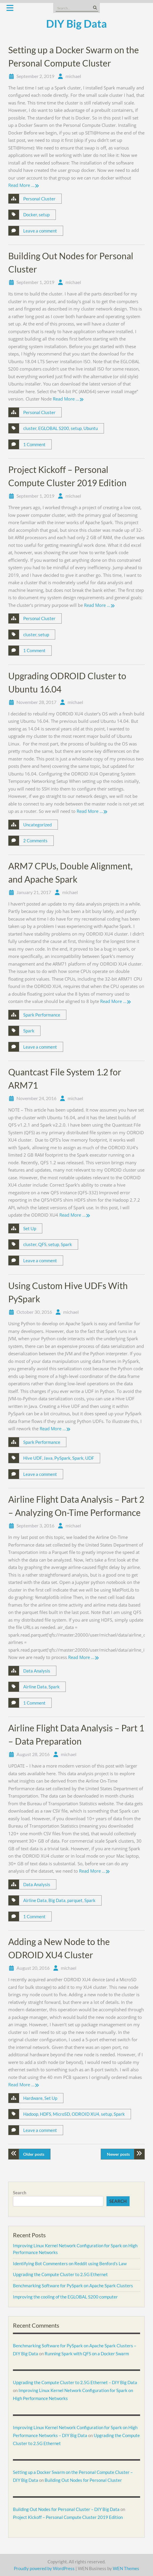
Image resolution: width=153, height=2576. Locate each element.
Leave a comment (40, 230)
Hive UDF (32, 1458)
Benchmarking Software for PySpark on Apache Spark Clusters (73, 2285)
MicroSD (61, 2114)
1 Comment (34, 444)
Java (48, 1458)
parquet (75, 1900)
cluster (29, 428)
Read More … (21, 185)
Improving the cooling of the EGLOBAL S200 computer (65, 2296)
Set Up (29, 1228)
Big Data (56, 1900)
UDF (89, 1458)
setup (44, 214)
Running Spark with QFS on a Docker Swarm (87, 2353)
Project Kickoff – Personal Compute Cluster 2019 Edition (68, 2517)
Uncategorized (37, 824)
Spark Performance (41, 1014)
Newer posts (118, 2154)
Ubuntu (90, 428)
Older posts (33, 2154)
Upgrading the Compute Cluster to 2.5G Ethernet (60, 2274)
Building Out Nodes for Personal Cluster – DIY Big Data (66, 2509)
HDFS (45, 2114)
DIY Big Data (76, 23)
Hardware (33, 2098)
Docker (30, 214)
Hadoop (30, 2114)
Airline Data (35, 1686)
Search (19, 2192)
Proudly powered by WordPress (44, 2568)
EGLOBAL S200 (53, 428)
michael (73, 76)
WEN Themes (126, 2568)
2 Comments (35, 840)
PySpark (62, 1458)
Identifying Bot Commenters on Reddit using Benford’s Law (70, 2263)
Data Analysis (36, 1670)
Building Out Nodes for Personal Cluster (83, 2480)
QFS (42, 1244)
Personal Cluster (39, 198)
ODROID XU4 (85, 2114)
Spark (28, 1030)
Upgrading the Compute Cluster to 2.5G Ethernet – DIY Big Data (75, 2382)
